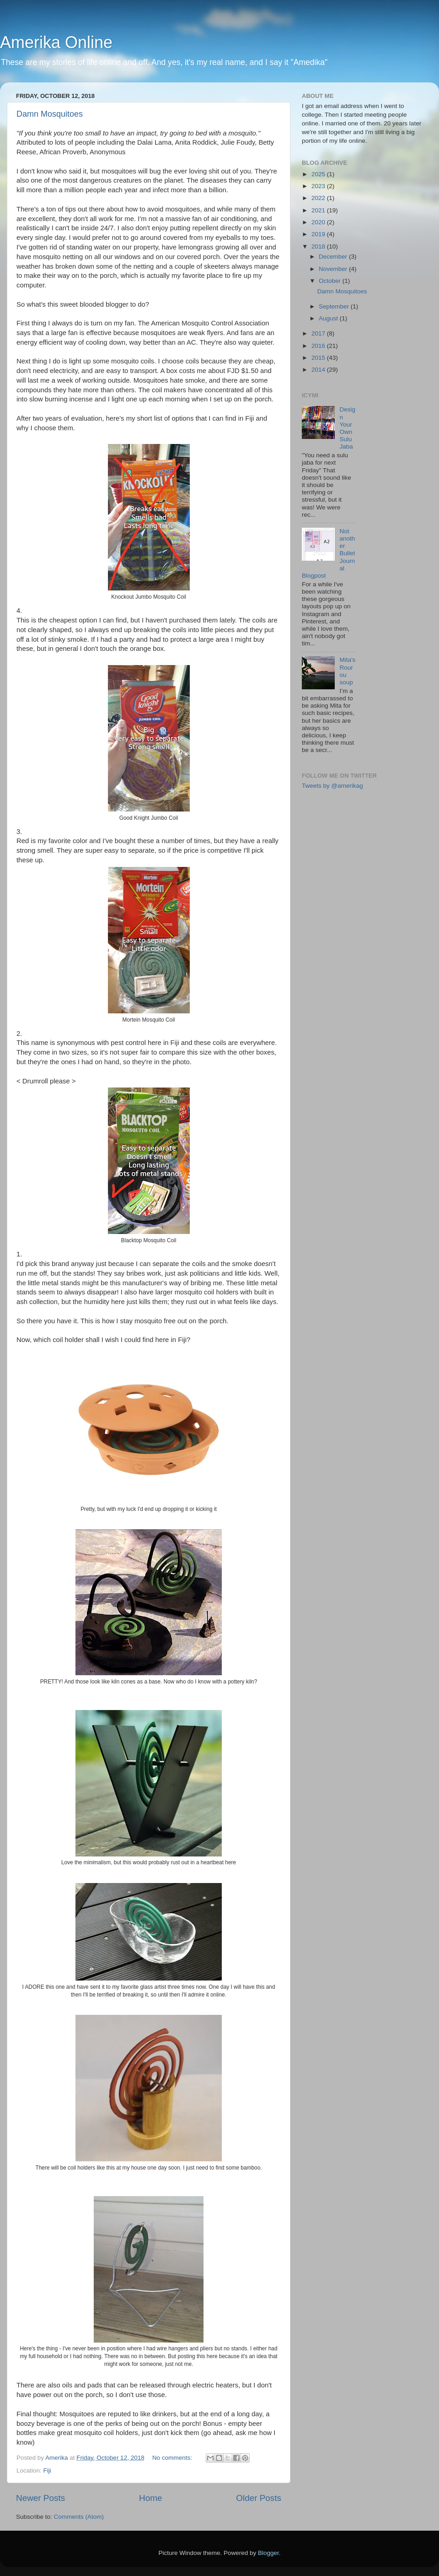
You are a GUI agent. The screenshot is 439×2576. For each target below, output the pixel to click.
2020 (319, 222)
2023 (319, 186)
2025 (319, 174)
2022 (319, 198)
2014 (319, 369)
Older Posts (258, 2498)
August (329, 318)
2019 (319, 234)
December (334, 256)
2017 (319, 333)
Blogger (268, 2552)
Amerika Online (56, 42)
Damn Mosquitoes (49, 114)
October (331, 280)
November (334, 268)
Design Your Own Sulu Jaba (347, 428)
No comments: (173, 2457)
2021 (319, 210)
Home (150, 2498)
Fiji (47, 2470)
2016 (319, 345)
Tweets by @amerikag (332, 785)
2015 (319, 357)
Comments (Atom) (79, 2516)
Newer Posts (40, 2498)
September (335, 306)
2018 (319, 246)
